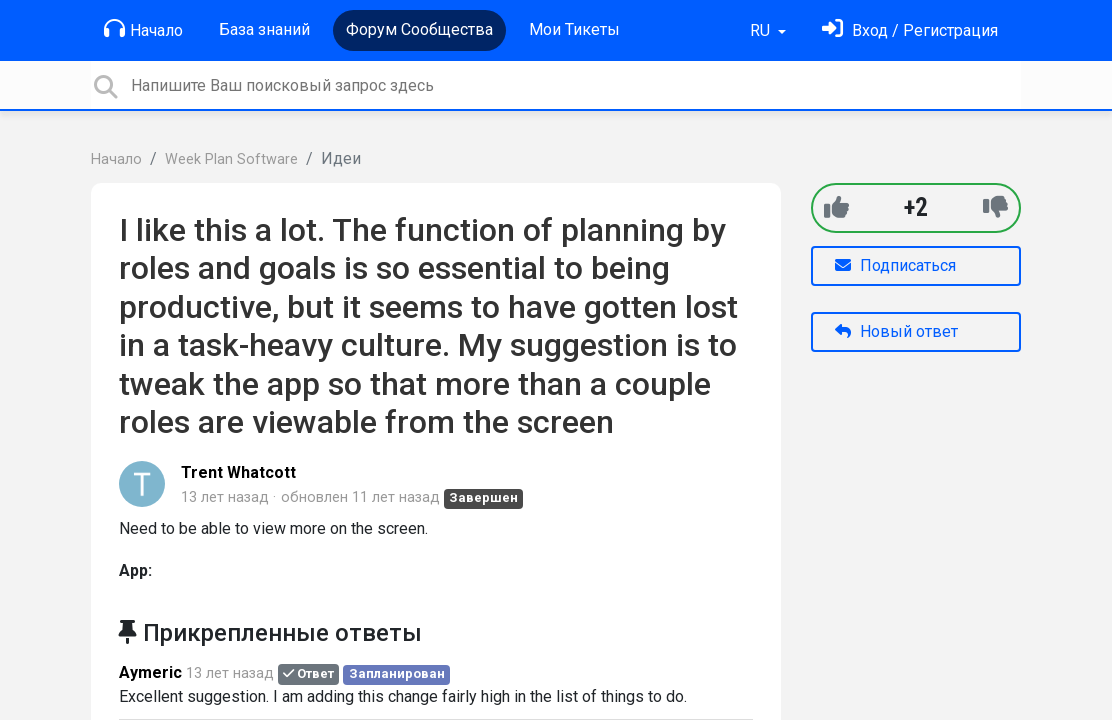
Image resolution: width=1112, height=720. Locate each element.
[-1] (995, 207)
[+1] (836, 207)
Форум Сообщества (419, 29)
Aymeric (150, 672)
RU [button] (762, 30)
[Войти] (910, 30)
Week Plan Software (231, 159)
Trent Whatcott (238, 472)
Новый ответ (896, 331)
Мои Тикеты (574, 29)
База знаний (264, 29)
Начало (143, 29)
